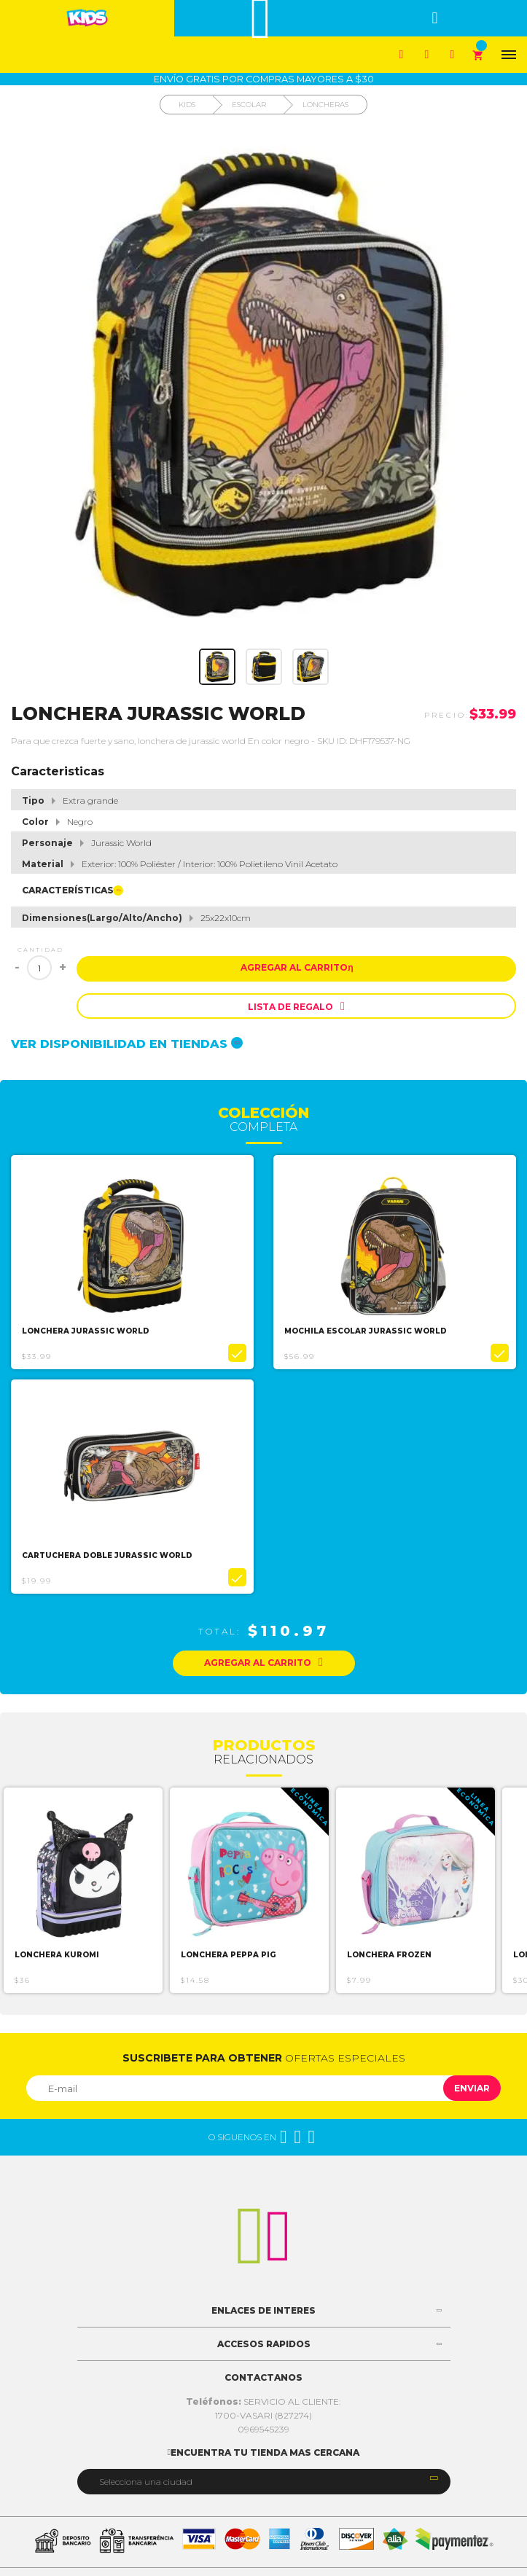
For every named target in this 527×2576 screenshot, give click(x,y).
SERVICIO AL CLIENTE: (263, 2401)
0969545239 (263, 2429)
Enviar (472, 2088)
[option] (132, 1262)
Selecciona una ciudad (145, 2481)
